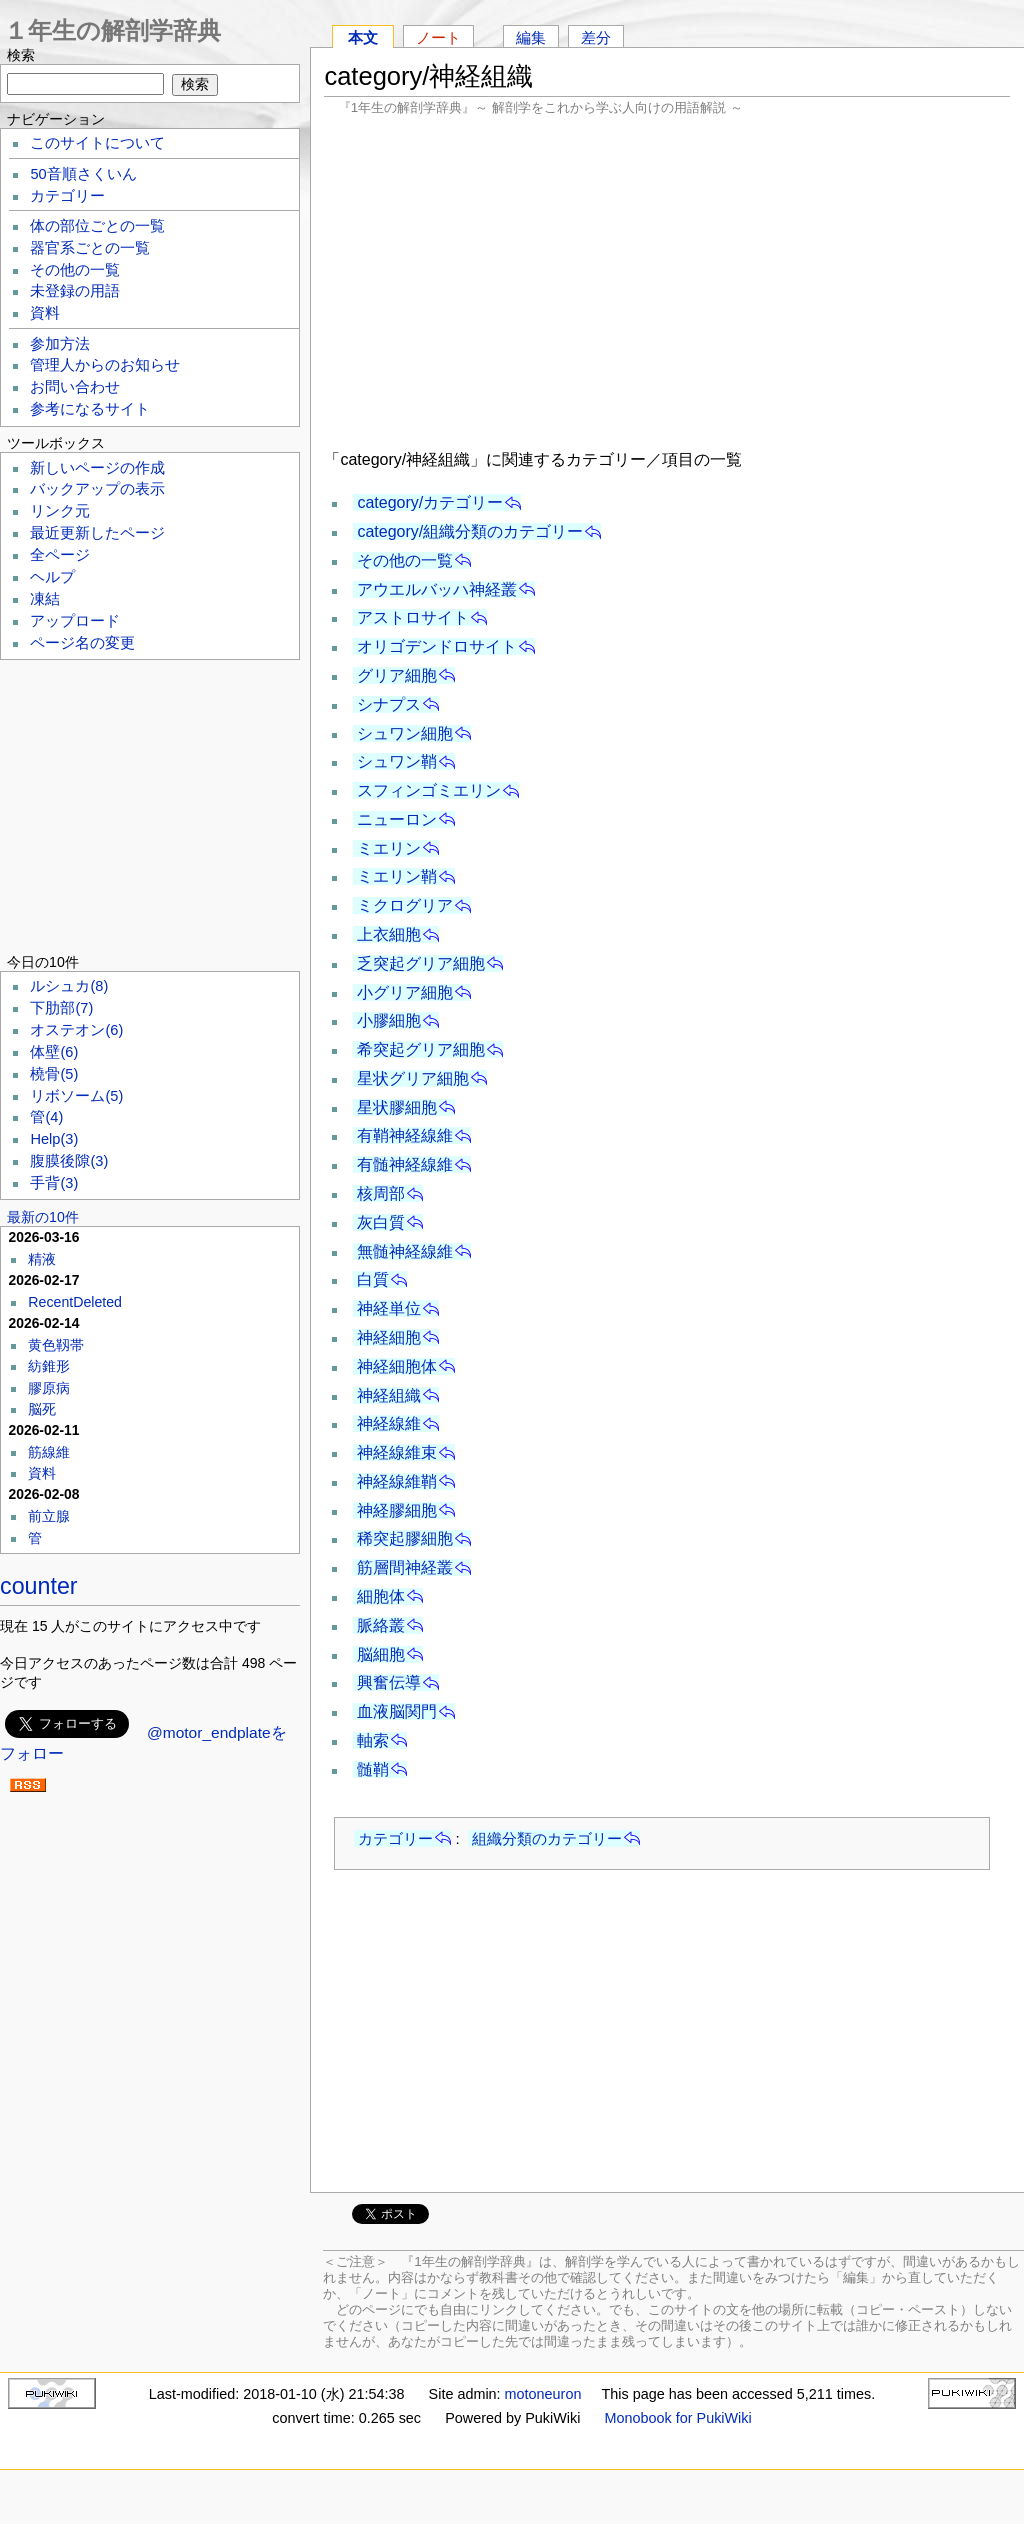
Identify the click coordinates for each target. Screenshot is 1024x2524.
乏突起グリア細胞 (421, 963)
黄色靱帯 (56, 1345)
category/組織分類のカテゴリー (470, 531)
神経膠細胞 (397, 1510)
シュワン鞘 (397, 761)
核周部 (381, 1193)
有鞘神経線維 (405, 1135)
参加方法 (60, 344)
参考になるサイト (90, 409)
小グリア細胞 (405, 992)
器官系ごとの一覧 (90, 248)
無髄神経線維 (405, 1251)
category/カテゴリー (430, 502)
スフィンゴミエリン (429, 790)
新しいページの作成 (97, 468)
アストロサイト (413, 617)
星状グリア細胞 (413, 1078)
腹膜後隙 (69, 1161)
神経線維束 (397, 1452)
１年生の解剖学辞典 (112, 30)
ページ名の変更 (82, 643)
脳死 (42, 1409)
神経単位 (389, 1308)
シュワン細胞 (405, 733)
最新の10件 (43, 1217)
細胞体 (381, 1596)
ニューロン (397, 819)
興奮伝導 (389, 1682)
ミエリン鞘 (397, 876)
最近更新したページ (97, 533)
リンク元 (60, 511)
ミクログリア (405, 905)
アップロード (75, 621)
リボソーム (76, 1096)
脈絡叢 (381, 1625)
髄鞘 (373, 1769)
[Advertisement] (667, 280)
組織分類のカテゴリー (547, 1838)
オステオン (76, 1030)
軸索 (373, 1740)
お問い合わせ (75, 387)
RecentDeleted (75, 1302)
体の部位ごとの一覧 (97, 226)
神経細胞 (389, 1337)
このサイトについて (97, 143)
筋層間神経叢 (405, 1567)
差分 (596, 37)
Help (54, 1139)
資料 (45, 313)
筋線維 (49, 1452)
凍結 (45, 599)
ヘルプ (52, 577)
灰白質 (381, 1222)
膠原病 (49, 1388)
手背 (54, 1183)
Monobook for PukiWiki (678, 2418)
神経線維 (389, 1423)
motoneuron (543, 2394)
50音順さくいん (83, 174)
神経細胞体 (397, 1366)
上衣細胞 (389, 934)
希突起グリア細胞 (421, 1049)
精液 (42, 1259)
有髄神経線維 (405, 1164)
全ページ (60, 555)
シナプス (389, 704)
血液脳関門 (397, 1711)
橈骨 (54, 1074)
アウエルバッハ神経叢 (437, 589)
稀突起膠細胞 (405, 1538)
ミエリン (389, 848)
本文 (363, 37)
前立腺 (49, 1516)
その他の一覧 (405, 560)
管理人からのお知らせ (105, 365)
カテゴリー (395, 1838)
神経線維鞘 (397, 1481)
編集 (531, 37)
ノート (438, 37)
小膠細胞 (389, 1020)
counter (39, 1586)
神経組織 (389, 1395)
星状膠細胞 (397, 1107)
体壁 (54, 1052)
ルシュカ (69, 986)
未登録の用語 (75, 291)
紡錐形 (49, 1366)
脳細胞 (381, 1654)
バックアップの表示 (97, 489)
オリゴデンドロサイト (437, 646)
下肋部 (61, 1008)
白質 (373, 1279)
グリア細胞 (397, 675)
